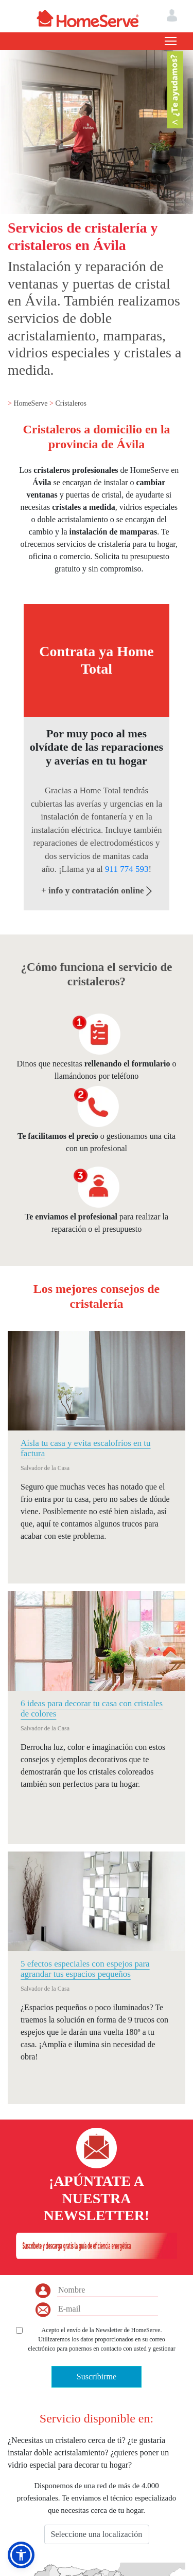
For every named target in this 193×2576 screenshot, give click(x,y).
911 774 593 (126, 869)
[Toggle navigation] (171, 41)
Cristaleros (70, 403)
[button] (21, 2555)
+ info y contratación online (96, 890)
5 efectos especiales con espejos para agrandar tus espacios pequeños (85, 1969)
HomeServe (31, 403)
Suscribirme (96, 2376)
